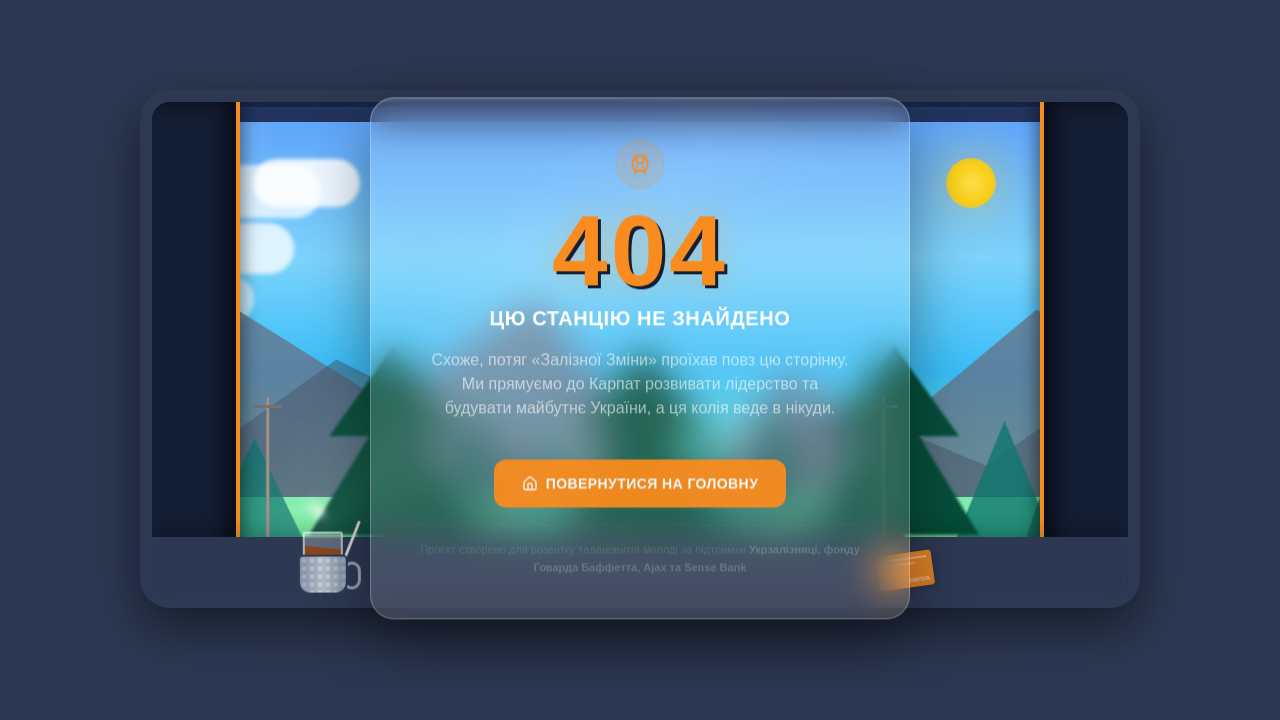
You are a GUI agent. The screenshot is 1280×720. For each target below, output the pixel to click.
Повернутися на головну (640, 492)
